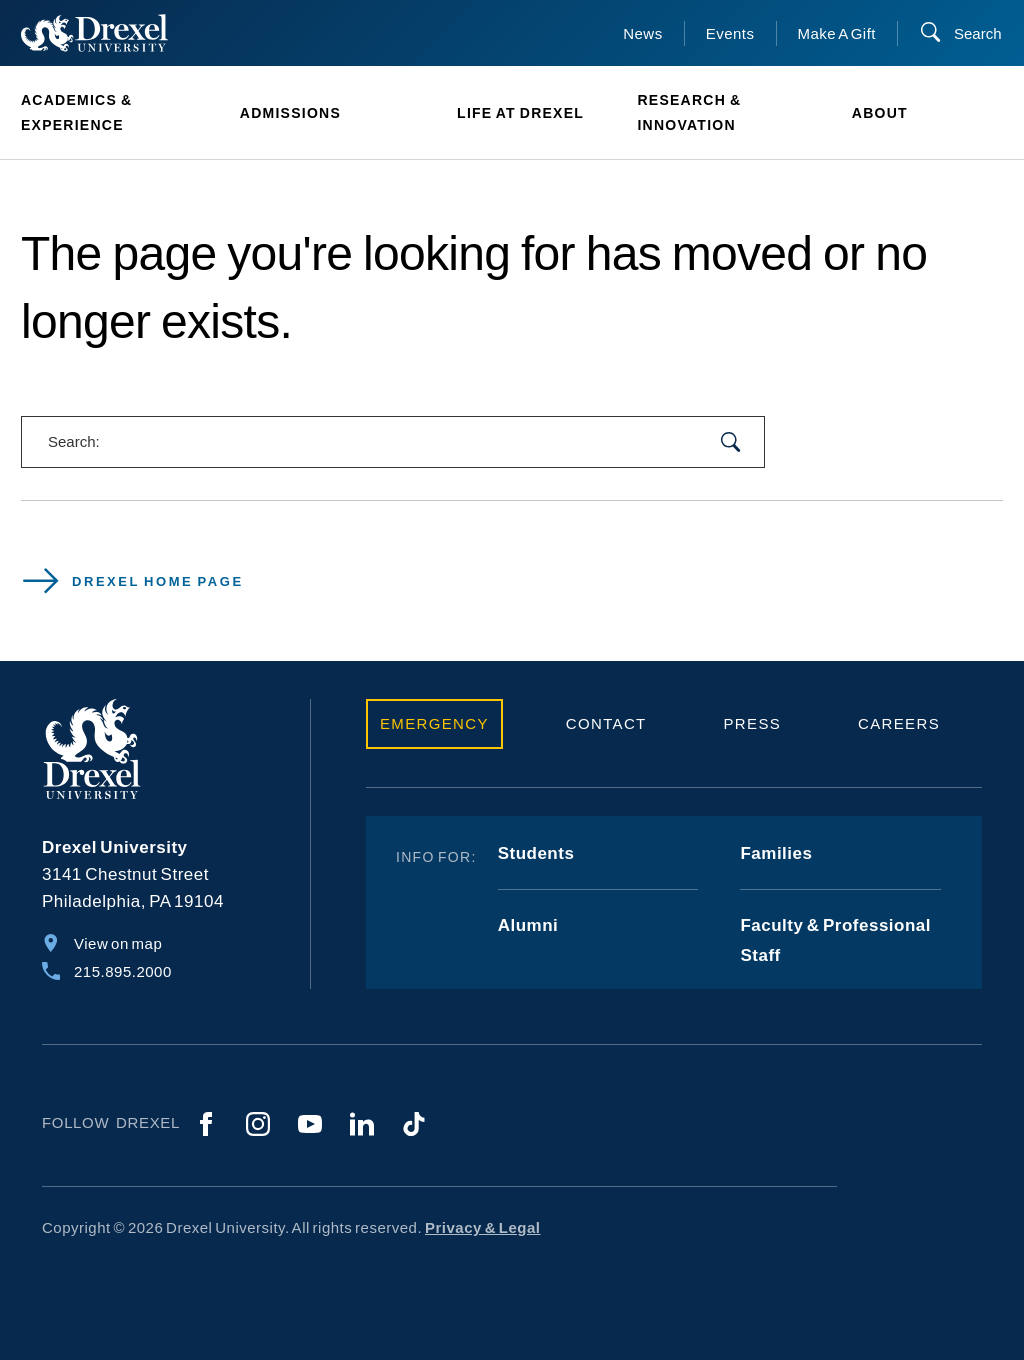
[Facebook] (206, 1124)
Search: (74, 441)
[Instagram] (258, 1124)
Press (753, 723)
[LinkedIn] (362, 1124)
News (643, 33)
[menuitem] (120, 113)
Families (776, 853)
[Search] (960, 33)
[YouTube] (310, 1124)
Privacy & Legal (483, 1227)
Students (536, 853)
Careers (899, 723)
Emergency (434, 723)
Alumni (528, 925)
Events (730, 33)
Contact (606, 723)
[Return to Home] (94, 33)
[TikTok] (414, 1124)
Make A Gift (837, 33)
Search (978, 33)
